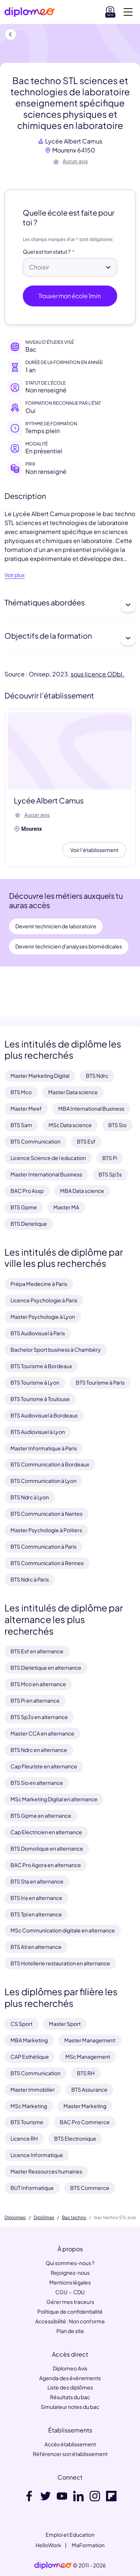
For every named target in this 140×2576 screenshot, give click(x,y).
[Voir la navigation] (128, 12)
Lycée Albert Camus (73, 141)
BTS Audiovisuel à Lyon (37, 1431)
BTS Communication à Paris (43, 1546)
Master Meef (26, 1108)
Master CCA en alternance (42, 1733)
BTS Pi (109, 1157)
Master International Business (46, 1174)
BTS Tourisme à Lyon (34, 1382)
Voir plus (14, 575)
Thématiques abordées (70, 604)
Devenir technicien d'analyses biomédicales (68, 946)
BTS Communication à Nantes (46, 1513)
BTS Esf (86, 1141)
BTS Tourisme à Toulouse (40, 1398)
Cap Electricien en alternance (46, 1832)
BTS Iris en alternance (36, 1897)
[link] (53, 2565)
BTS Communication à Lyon (43, 1480)
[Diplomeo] (29, 12)
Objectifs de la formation (70, 637)
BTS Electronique (75, 2138)
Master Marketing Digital (39, 1075)
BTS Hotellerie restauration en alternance (60, 1963)
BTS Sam (21, 1125)
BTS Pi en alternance (35, 1700)
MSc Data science (70, 1125)
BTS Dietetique (28, 1223)
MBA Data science (82, 1190)
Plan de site (70, 2330)
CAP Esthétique (29, 2056)
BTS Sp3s (110, 1174)
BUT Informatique (32, 2187)
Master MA (66, 1207)
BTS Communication (35, 1141)
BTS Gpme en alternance (40, 1815)
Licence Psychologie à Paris (43, 1300)
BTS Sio (117, 1125)
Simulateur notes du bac (70, 2406)
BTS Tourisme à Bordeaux (41, 1366)
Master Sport (65, 2023)
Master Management (89, 2040)
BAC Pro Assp (27, 1190)
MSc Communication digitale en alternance (62, 1930)
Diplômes (44, 2217)
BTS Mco (21, 1092)
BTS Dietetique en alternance (45, 1667)
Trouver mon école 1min (70, 296)
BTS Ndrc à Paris (29, 1579)
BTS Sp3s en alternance (39, 1716)
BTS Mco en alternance (38, 1684)
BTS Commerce (89, 2187)
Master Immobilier (32, 2089)
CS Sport (21, 2023)
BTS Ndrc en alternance (38, 1749)
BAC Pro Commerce (85, 2122)
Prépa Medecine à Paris (38, 1283)
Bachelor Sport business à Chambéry (55, 1349)
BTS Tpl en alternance (36, 1914)
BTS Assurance (89, 2089)
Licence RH (24, 2138)
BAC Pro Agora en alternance (45, 1864)
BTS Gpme (23, 1207)
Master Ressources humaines (46, 2171)
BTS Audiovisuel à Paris (37, 1333)
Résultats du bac (70, 2397)
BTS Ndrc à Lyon (29, 1497)
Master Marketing (84, 2106)
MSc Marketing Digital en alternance (53, 1799)
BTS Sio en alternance (36, 1782)
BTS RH (85, 2073)
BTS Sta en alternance (36, 1881)
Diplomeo (15, 2217)
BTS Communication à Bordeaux (49, 1464)
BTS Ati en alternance (36, 1946)
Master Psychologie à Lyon (42, 1316)
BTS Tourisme (26, 2122)
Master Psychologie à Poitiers (46, 1530)
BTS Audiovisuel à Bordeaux (44, 1415)
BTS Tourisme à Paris (100, 1382)
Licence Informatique (36, 2154)
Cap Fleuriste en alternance (43, 1766)
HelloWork (48, 2545)
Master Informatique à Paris (43, 1448)
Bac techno (74, 2217)
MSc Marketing (28, 2106)
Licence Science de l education (48, 1157)
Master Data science (73, 1092)
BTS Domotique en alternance (46, 1848)
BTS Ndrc (97, 1075)
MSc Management (87, 2056)
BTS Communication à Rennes (47, 1563)
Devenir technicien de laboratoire (55, 926)
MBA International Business (91, 1108)
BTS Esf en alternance (36, 1651)
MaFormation (88, 2545)
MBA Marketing (29, 2040)
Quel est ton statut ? (47, 252)
